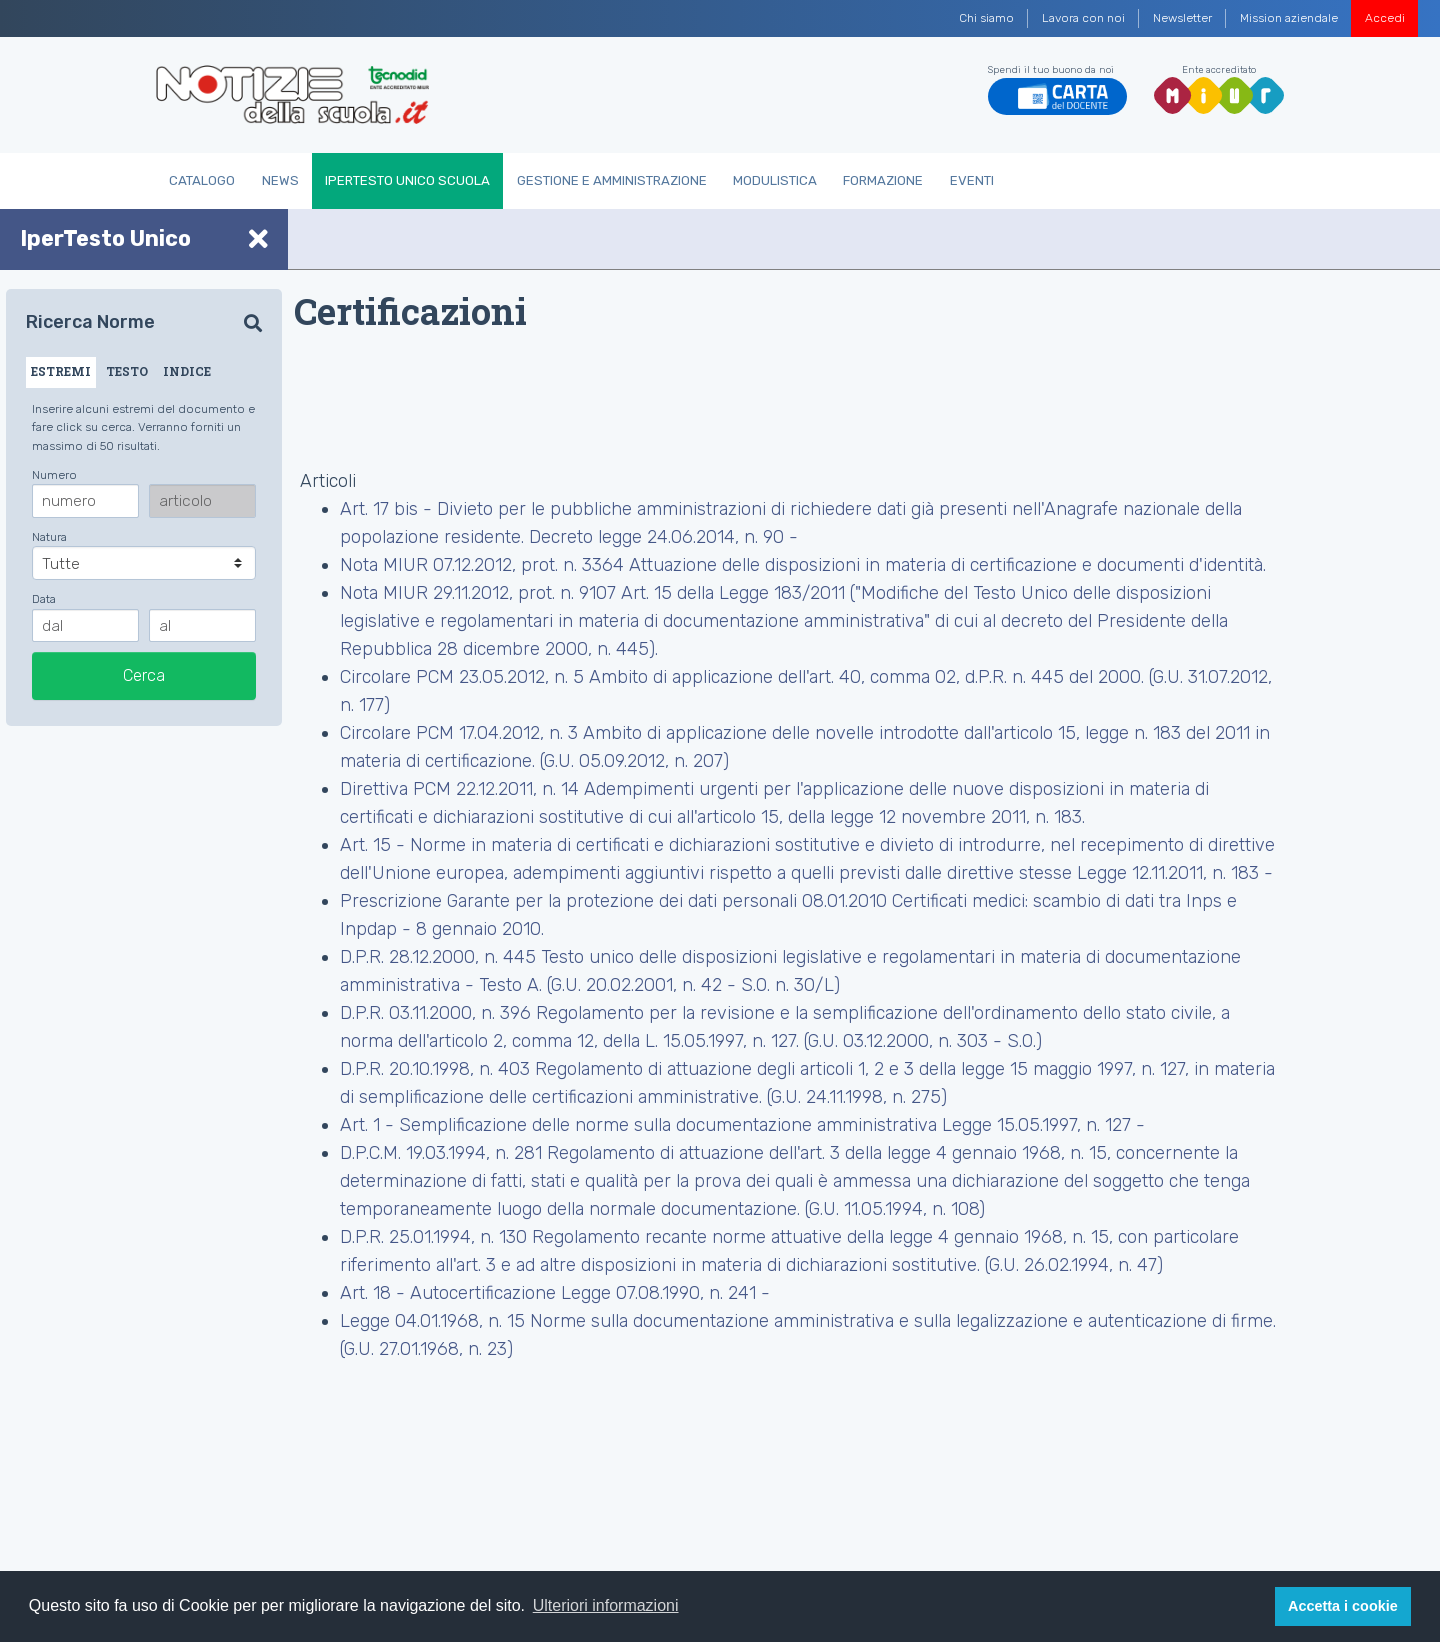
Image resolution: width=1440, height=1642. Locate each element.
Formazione (883, 180)
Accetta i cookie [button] (1343, 1606)
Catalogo (202, 180)
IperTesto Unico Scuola (407, 180)
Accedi (1385, 18)
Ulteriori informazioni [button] (606, 1605)
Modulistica (775, 180)
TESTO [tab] (127, 371)
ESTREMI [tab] (61, 371)
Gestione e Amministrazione (612, 180)
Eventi (972, 180)
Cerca (144, 675)
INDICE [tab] (187, 371)
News (280, 180)
